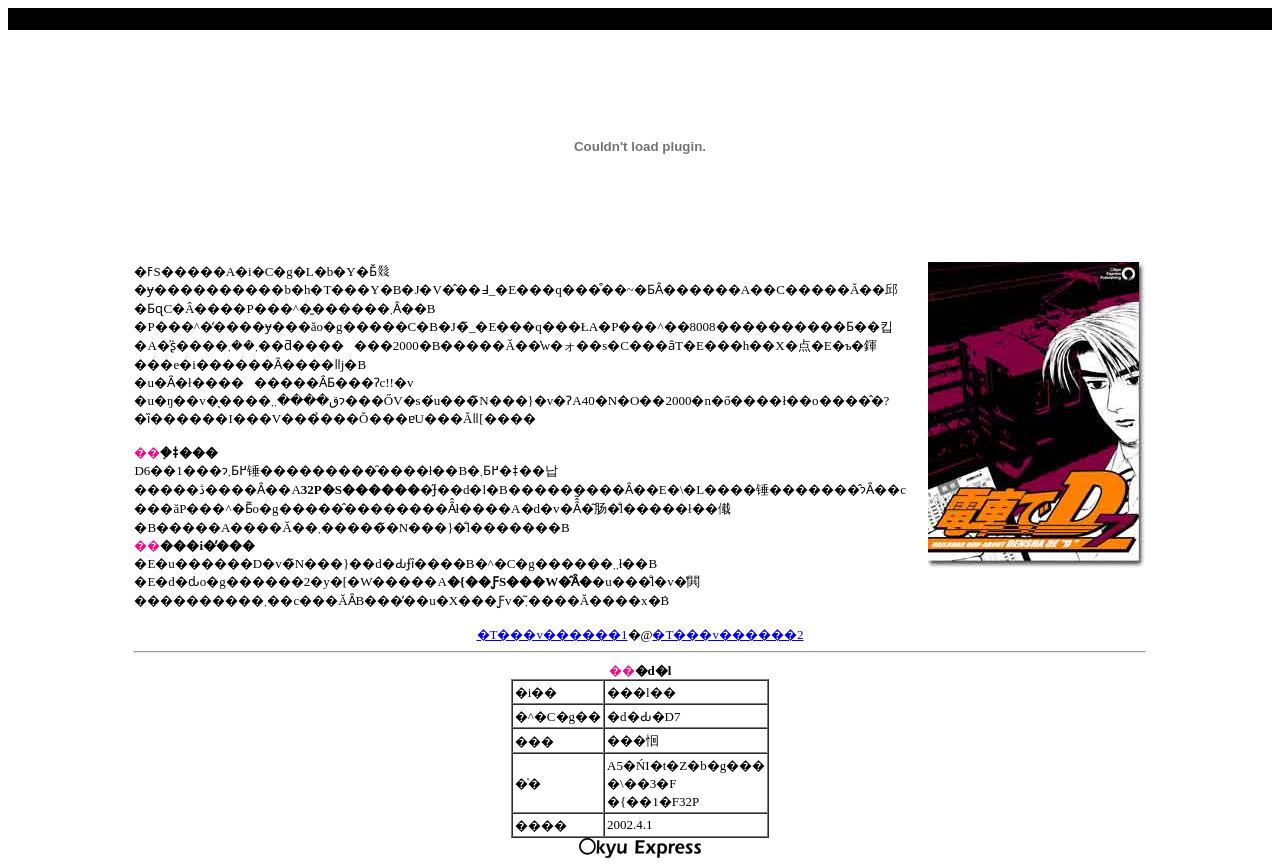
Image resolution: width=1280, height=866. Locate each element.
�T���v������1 (552, 634)
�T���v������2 (727, 634)
